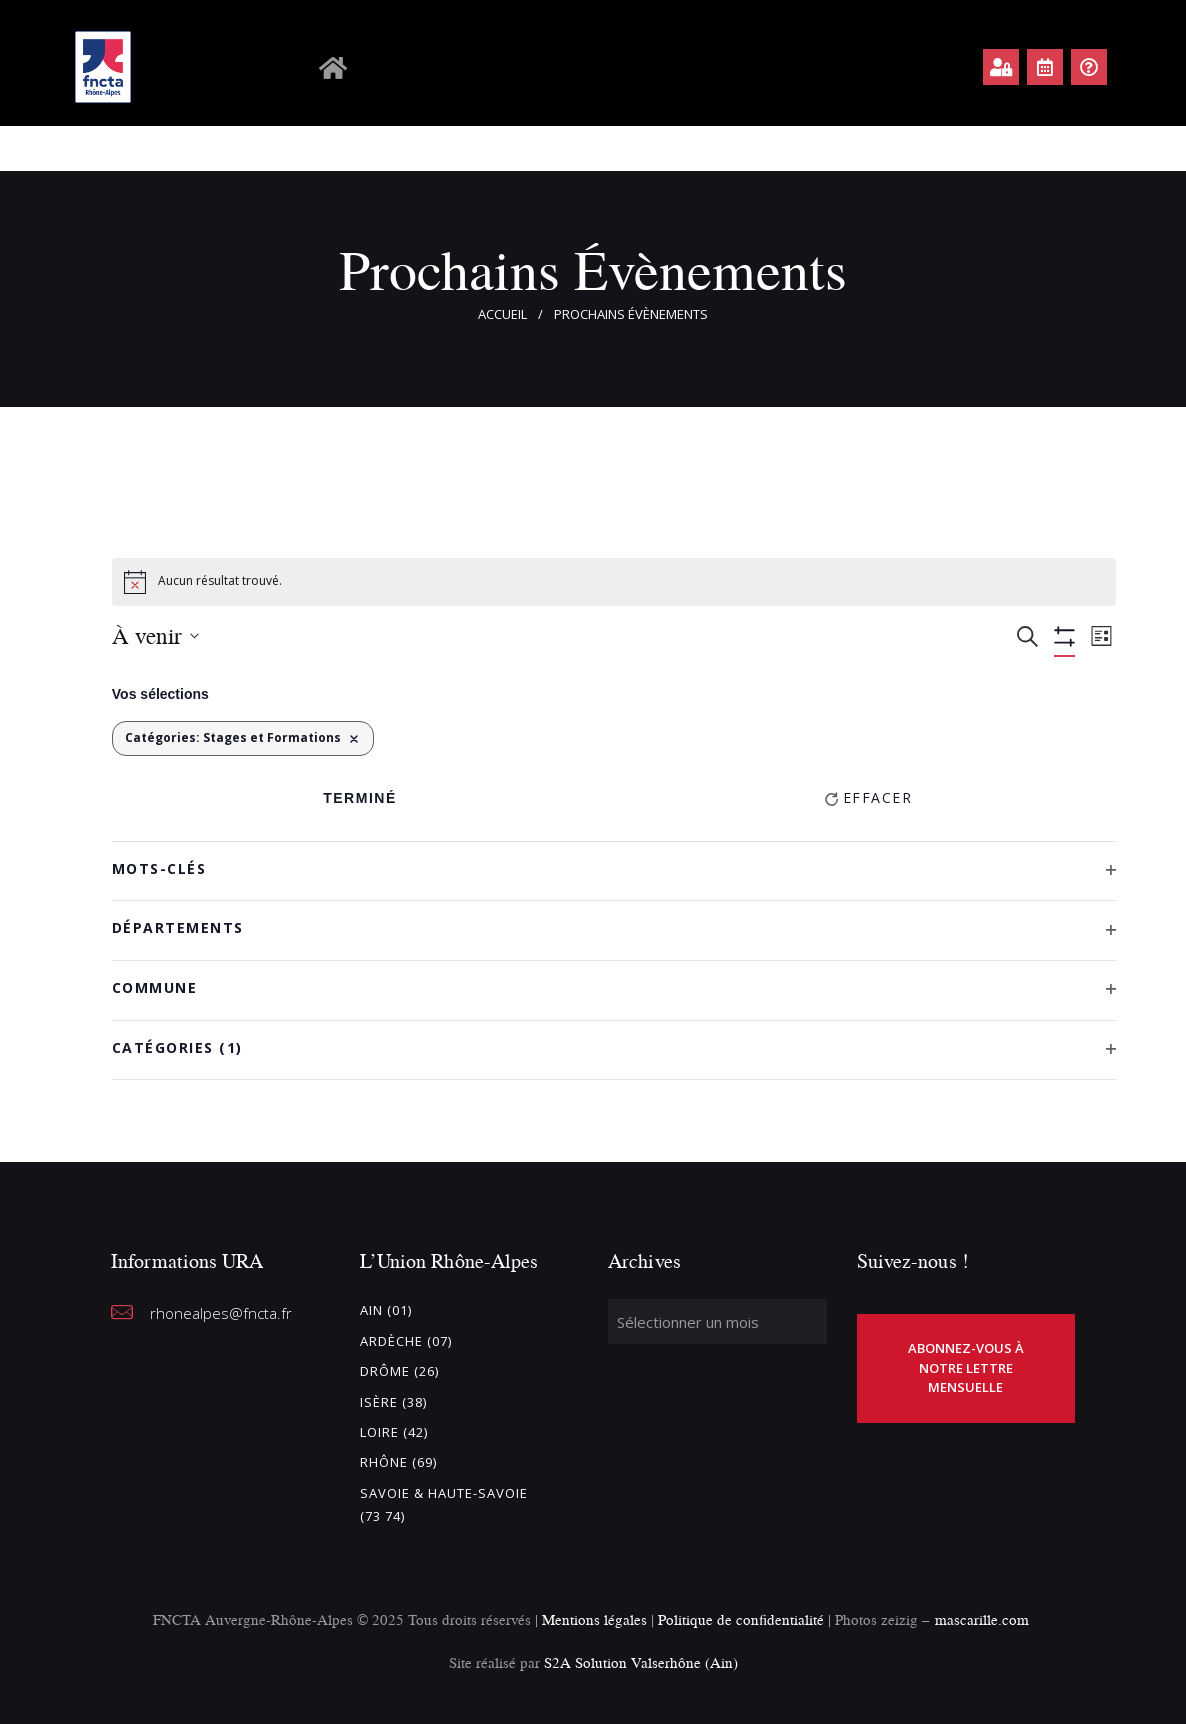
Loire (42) (394, 1432)
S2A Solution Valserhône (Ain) (641, 1662)
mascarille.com (982, 1619)
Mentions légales (594, 1619)
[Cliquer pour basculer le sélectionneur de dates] (155, 636)
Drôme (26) (399, 1371)
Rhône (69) (398, 1462)
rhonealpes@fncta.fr (221, 1313)
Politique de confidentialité (743, 1619)
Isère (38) (393, 1402)
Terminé (360, 798)
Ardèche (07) (406, 1341)
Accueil (502, 314)
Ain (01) (386, 1310)
